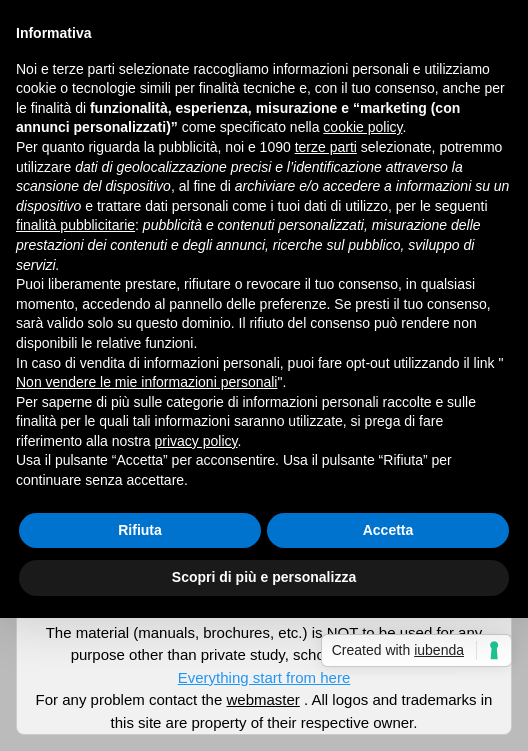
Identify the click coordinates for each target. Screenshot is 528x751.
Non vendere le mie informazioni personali (146, 382)
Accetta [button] (388, 530)
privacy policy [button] (196, 441)
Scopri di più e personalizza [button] (264, 577)
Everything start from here (264, 677)
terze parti (326, 147)
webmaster (262, 699)
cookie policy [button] (362, 127)
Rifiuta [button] (140, 530)
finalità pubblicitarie (75, 225)
